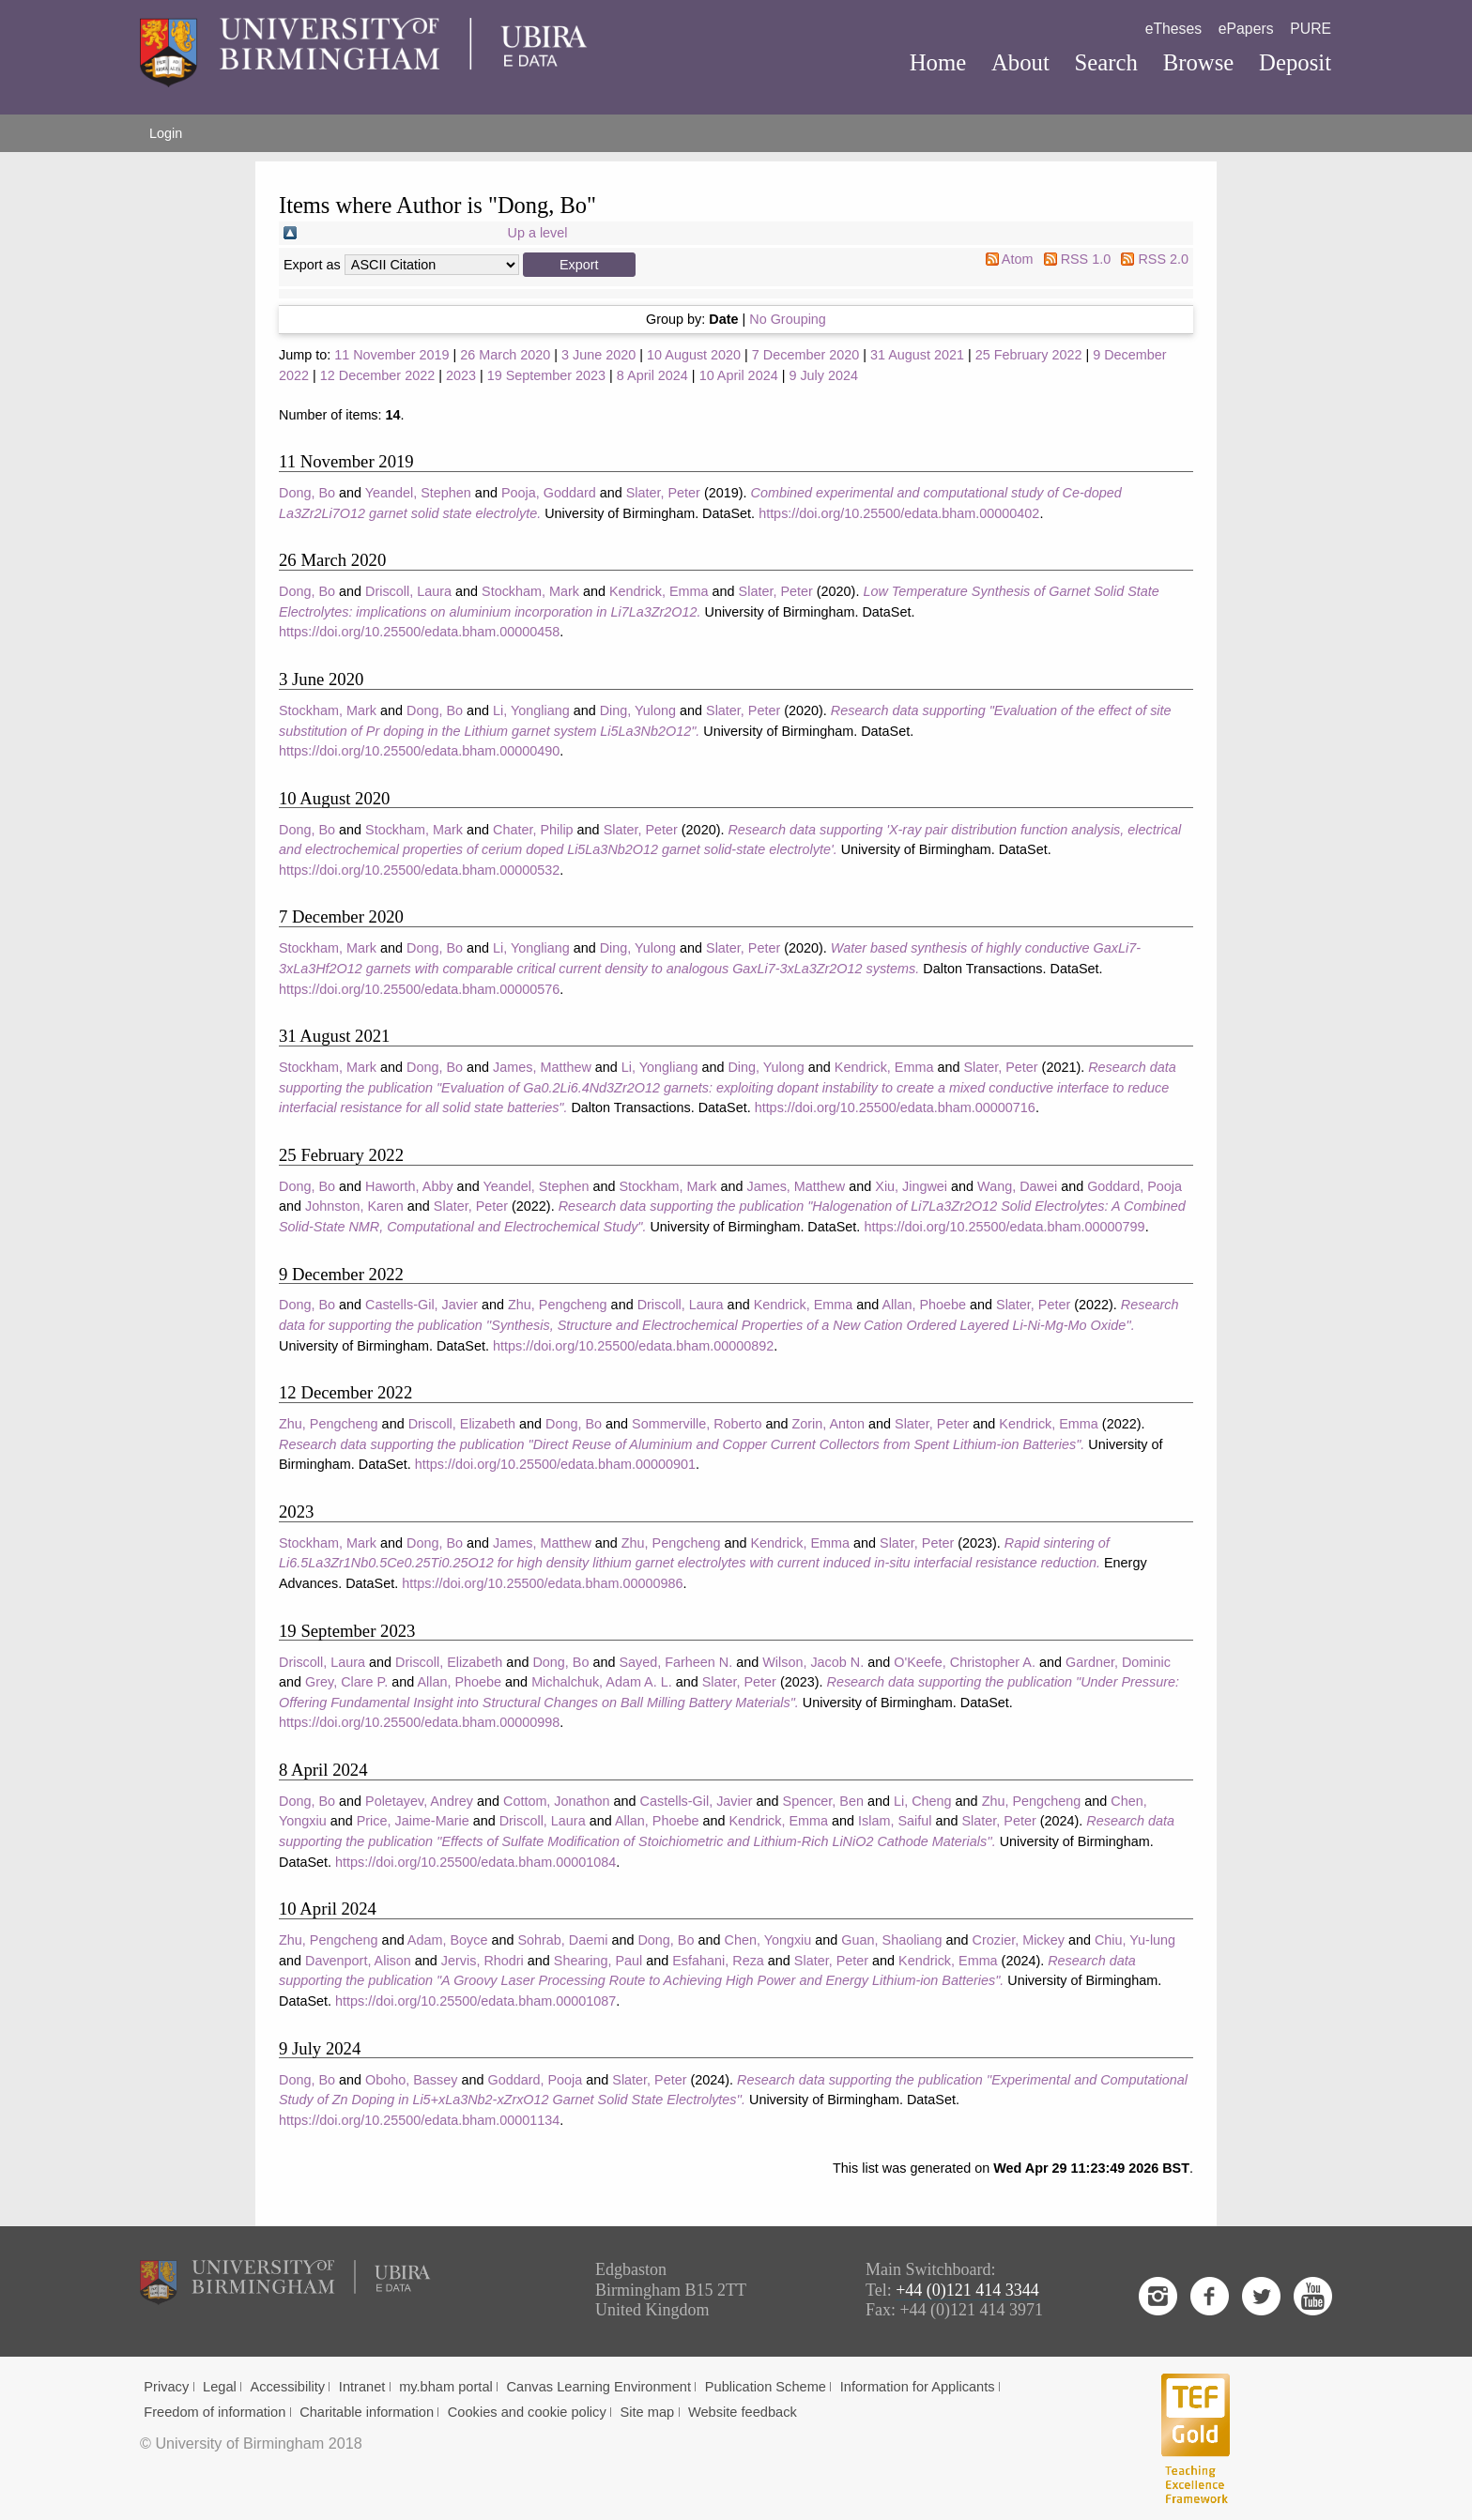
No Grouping (787, 319)
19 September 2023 (546, 375)
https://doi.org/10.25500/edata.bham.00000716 (895, 1107)
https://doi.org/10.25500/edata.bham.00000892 (633, 1345)
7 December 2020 (805, 354)
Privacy (166, 2386)
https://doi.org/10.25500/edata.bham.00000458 (419, 631)
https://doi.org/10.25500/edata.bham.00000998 (419, 1722)
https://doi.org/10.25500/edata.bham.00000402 (899, 513)
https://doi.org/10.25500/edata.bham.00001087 (475, 2000)
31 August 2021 (917, 354)
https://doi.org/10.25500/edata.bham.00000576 (419, 989)
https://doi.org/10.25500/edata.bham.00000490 (419, 750)
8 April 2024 (652, 375)
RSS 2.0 (1163, 259)
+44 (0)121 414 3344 (967, 2290)
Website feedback (742, 2412)
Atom (1018, 259)
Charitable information (366, 2412)
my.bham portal (446, 2386)
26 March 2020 (505, 354)
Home (938, 62)
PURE (1310, 29)
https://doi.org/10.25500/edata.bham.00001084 (475, 1862)
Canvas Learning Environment (599, 2386)
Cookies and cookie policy (527, 2412)
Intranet (362, 2386)
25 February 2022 (1028, 354)
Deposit (1295, 62)
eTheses (1173, 29)
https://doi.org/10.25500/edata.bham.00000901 (555, 1464)
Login (165, 133)
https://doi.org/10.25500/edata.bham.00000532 (419, 870)
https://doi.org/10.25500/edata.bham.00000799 (1004, 1226)
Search (1106, 62)
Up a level (538, 232)
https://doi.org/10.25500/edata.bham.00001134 (419, 2120)
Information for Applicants (917, 2386)
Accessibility (288, 2386)
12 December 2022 (377, 375)
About (1020, 62)
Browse (1198, 62)
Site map (648, 2412)
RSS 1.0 (1086, 259)
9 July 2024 (823, 375)
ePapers (1246, 29)
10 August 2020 (694, 354)
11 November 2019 (391, 354)
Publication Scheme (765, 2386)
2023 (461, 375)
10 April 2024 (738, 375)
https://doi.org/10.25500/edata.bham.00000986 (542, 1583)
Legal (220, 2386)
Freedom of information (214, 2412)
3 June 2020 (598, 354)
